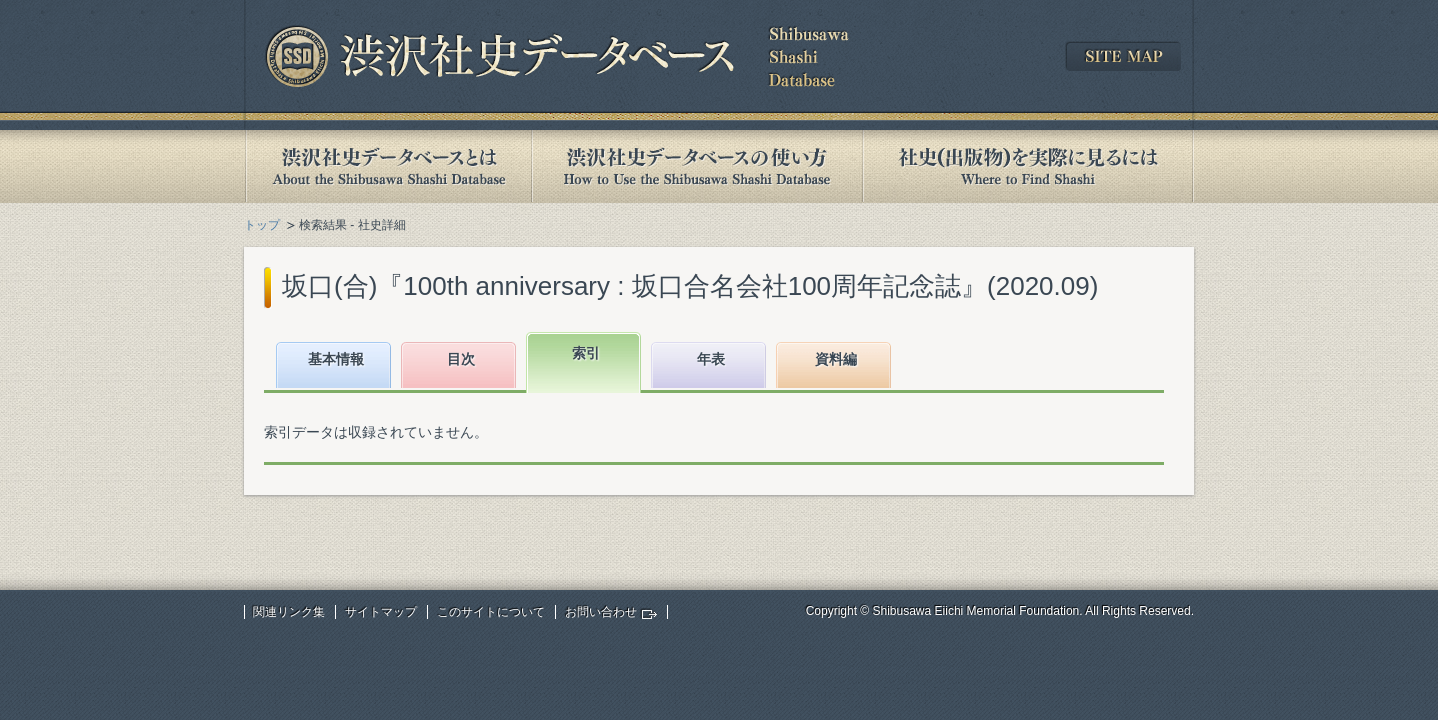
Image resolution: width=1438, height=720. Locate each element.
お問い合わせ (601, 612)
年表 (711, 359)
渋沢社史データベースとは (387, 166)
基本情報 (336, 359)
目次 (461, 359)
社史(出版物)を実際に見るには (1028, 166)
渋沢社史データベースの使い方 (697, 166)
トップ (262, 225)
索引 (586, 353)
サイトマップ (381, 612)
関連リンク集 (289, 612)
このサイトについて (491, 612)
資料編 (836, 359)
